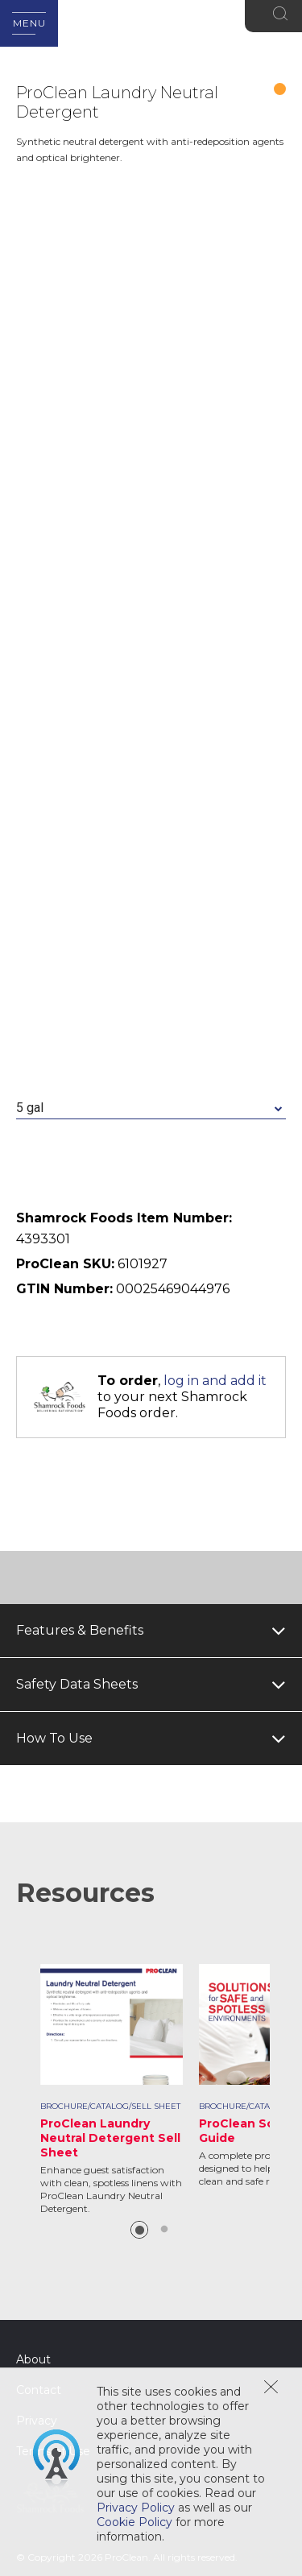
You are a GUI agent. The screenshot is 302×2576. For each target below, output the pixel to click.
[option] (111, 2089)
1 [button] (139, 2230)
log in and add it (215, 1380)
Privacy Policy (136, 2507)
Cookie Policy (134, 2522)
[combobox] (151, 1108)
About (33, 2359)
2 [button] (164, 2230)
